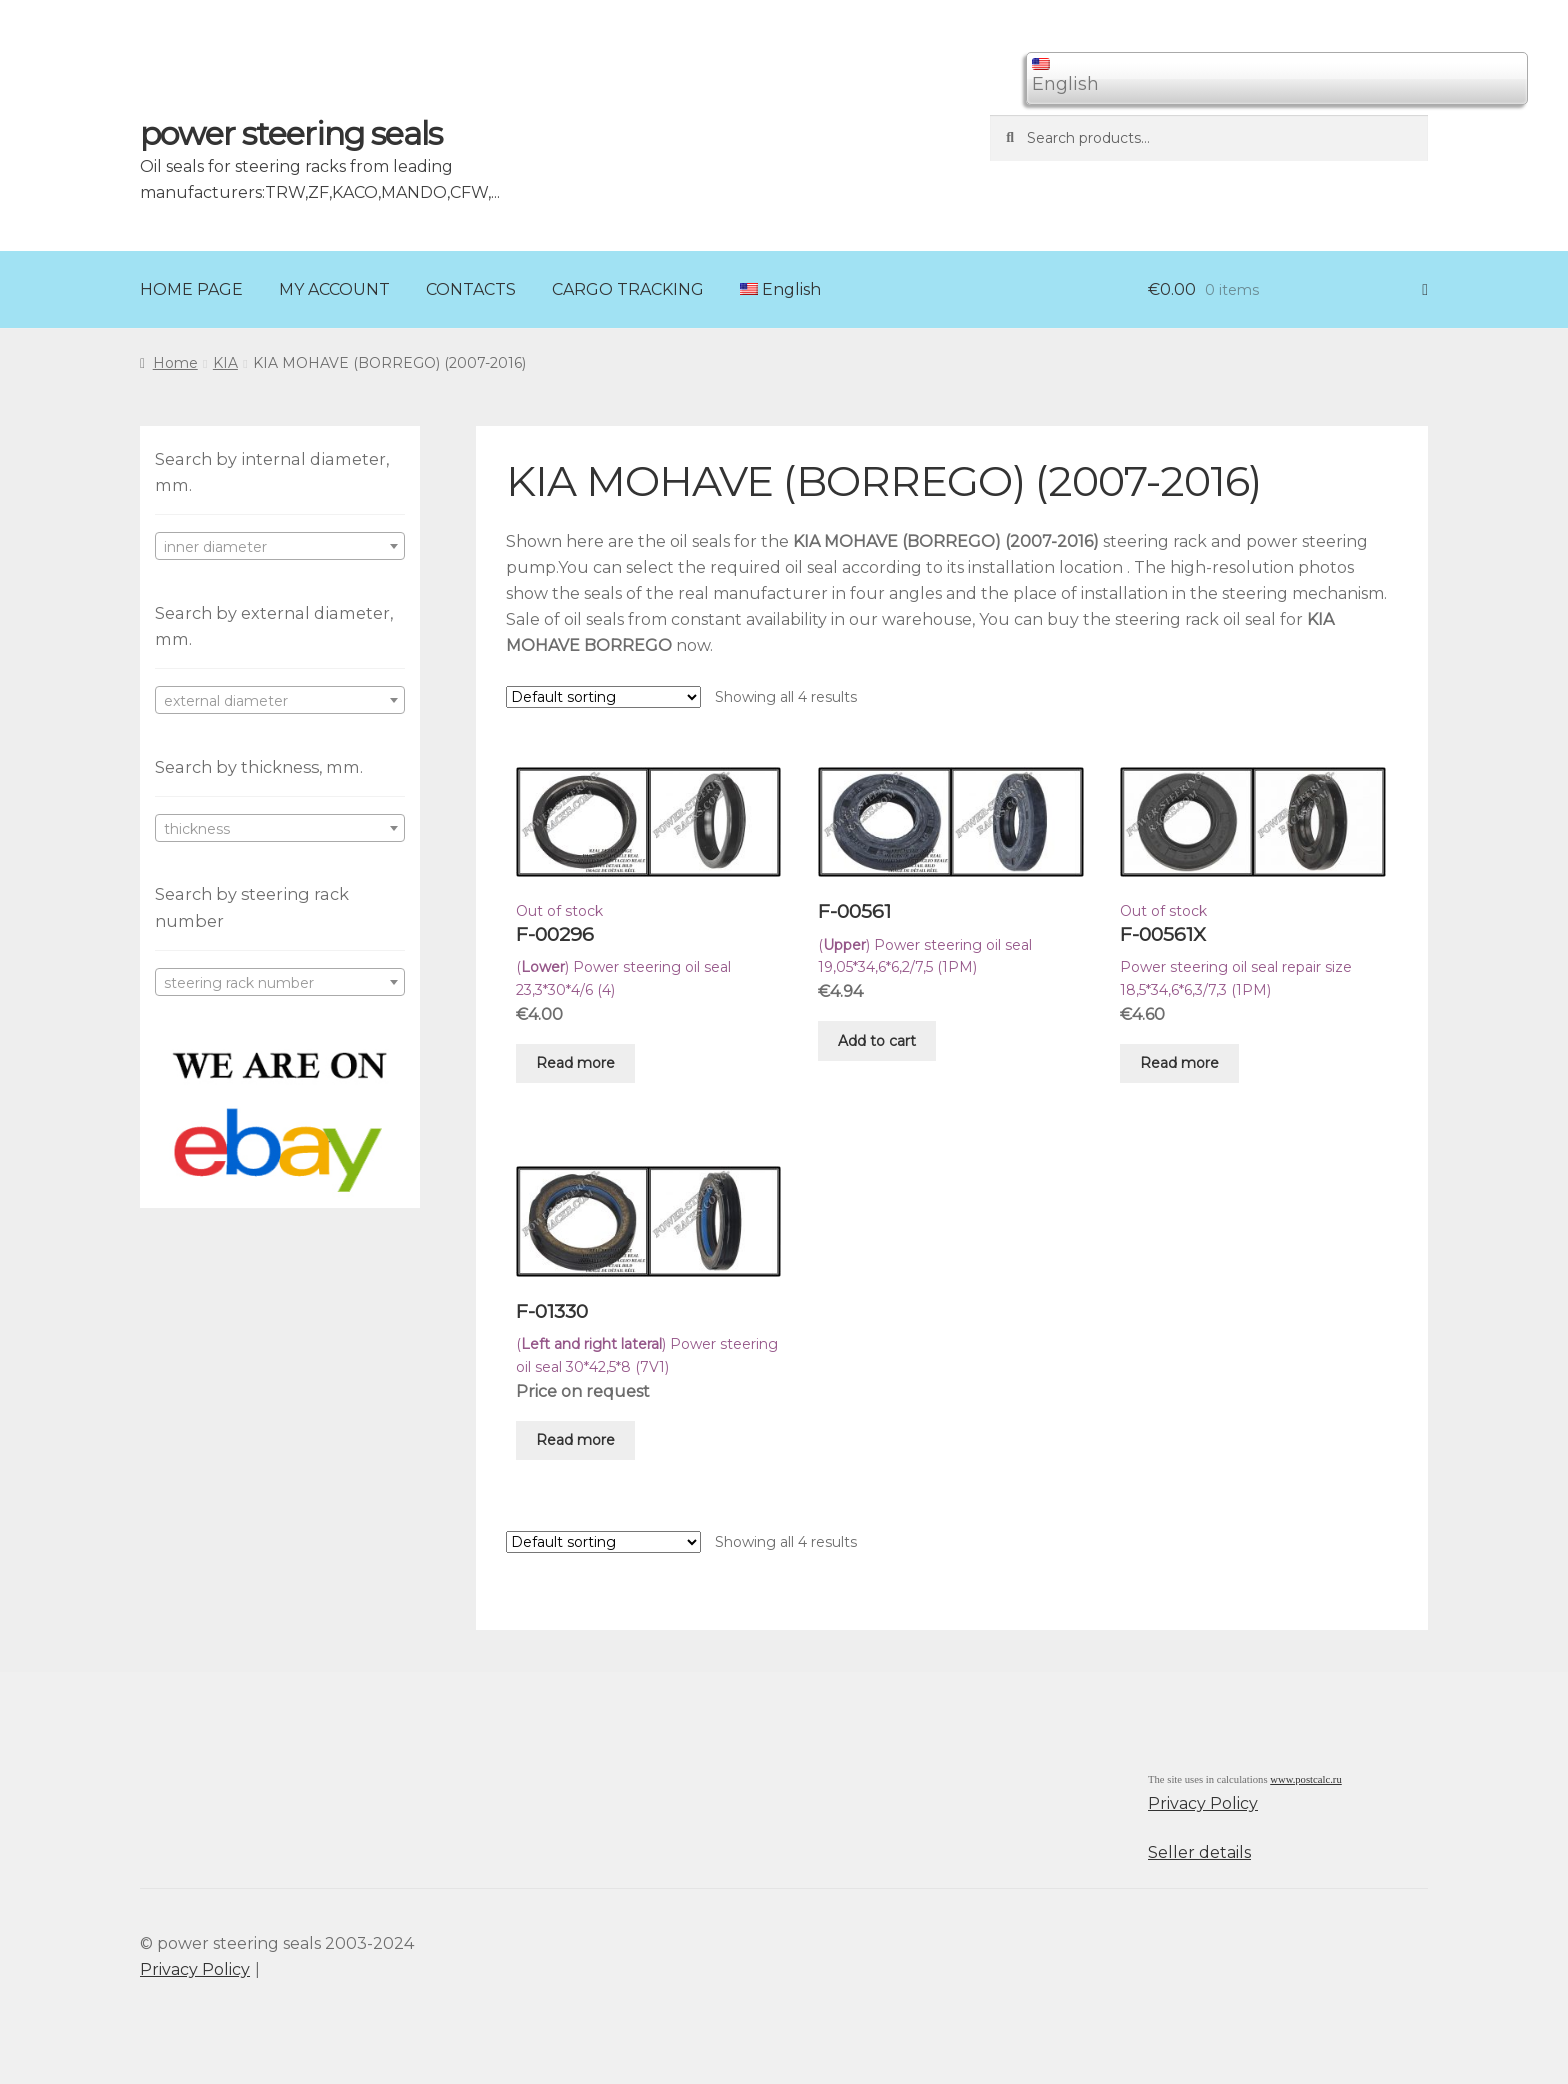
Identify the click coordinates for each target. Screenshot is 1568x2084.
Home (175, 363)
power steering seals (291, 133)
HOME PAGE (191, 289)
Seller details (1199, 1852)
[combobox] (280, 546)
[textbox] (280, 547)
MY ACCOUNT (334, 289)
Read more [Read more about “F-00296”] (575, 1063)
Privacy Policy (1203, 1803)
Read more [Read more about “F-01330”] (575, 1440)
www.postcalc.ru (1306, 1779)
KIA (225, 363)
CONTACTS (471, 289)
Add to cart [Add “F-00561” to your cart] (877, 1041)
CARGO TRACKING (628, 289)
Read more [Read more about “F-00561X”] (1179, 1063)
